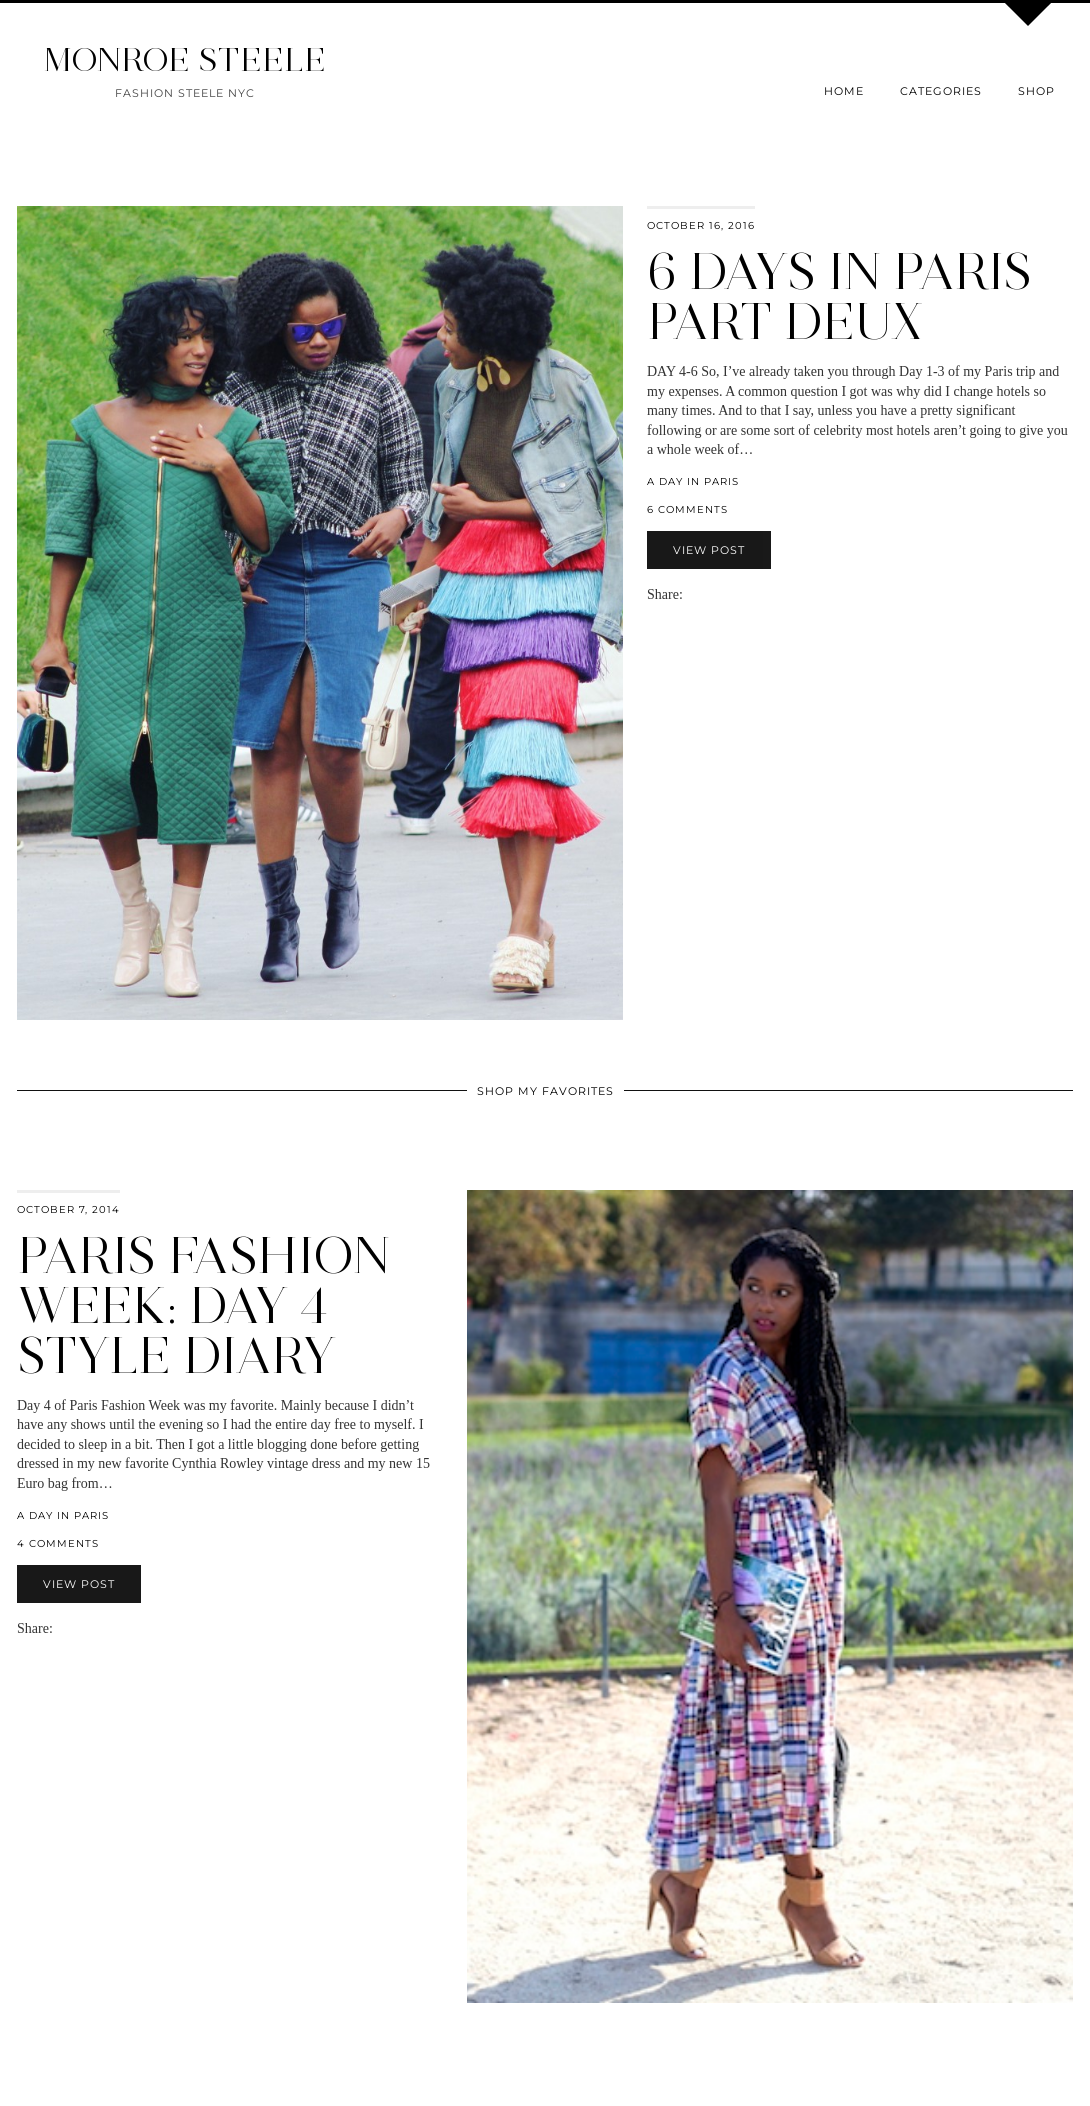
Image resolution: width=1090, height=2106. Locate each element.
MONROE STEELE (185, 59)
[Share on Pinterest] (721, 594)
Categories (941, 91)
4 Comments (58, 1543)
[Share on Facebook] (701, 594)
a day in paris (693, 481)
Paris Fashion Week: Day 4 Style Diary (203, 1305)
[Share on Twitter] (711, 594)
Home (844, 91)
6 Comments (687, 509)
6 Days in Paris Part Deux (839, 296)
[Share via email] (691, 594)
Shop (1036, 91)
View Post (709, 550)
